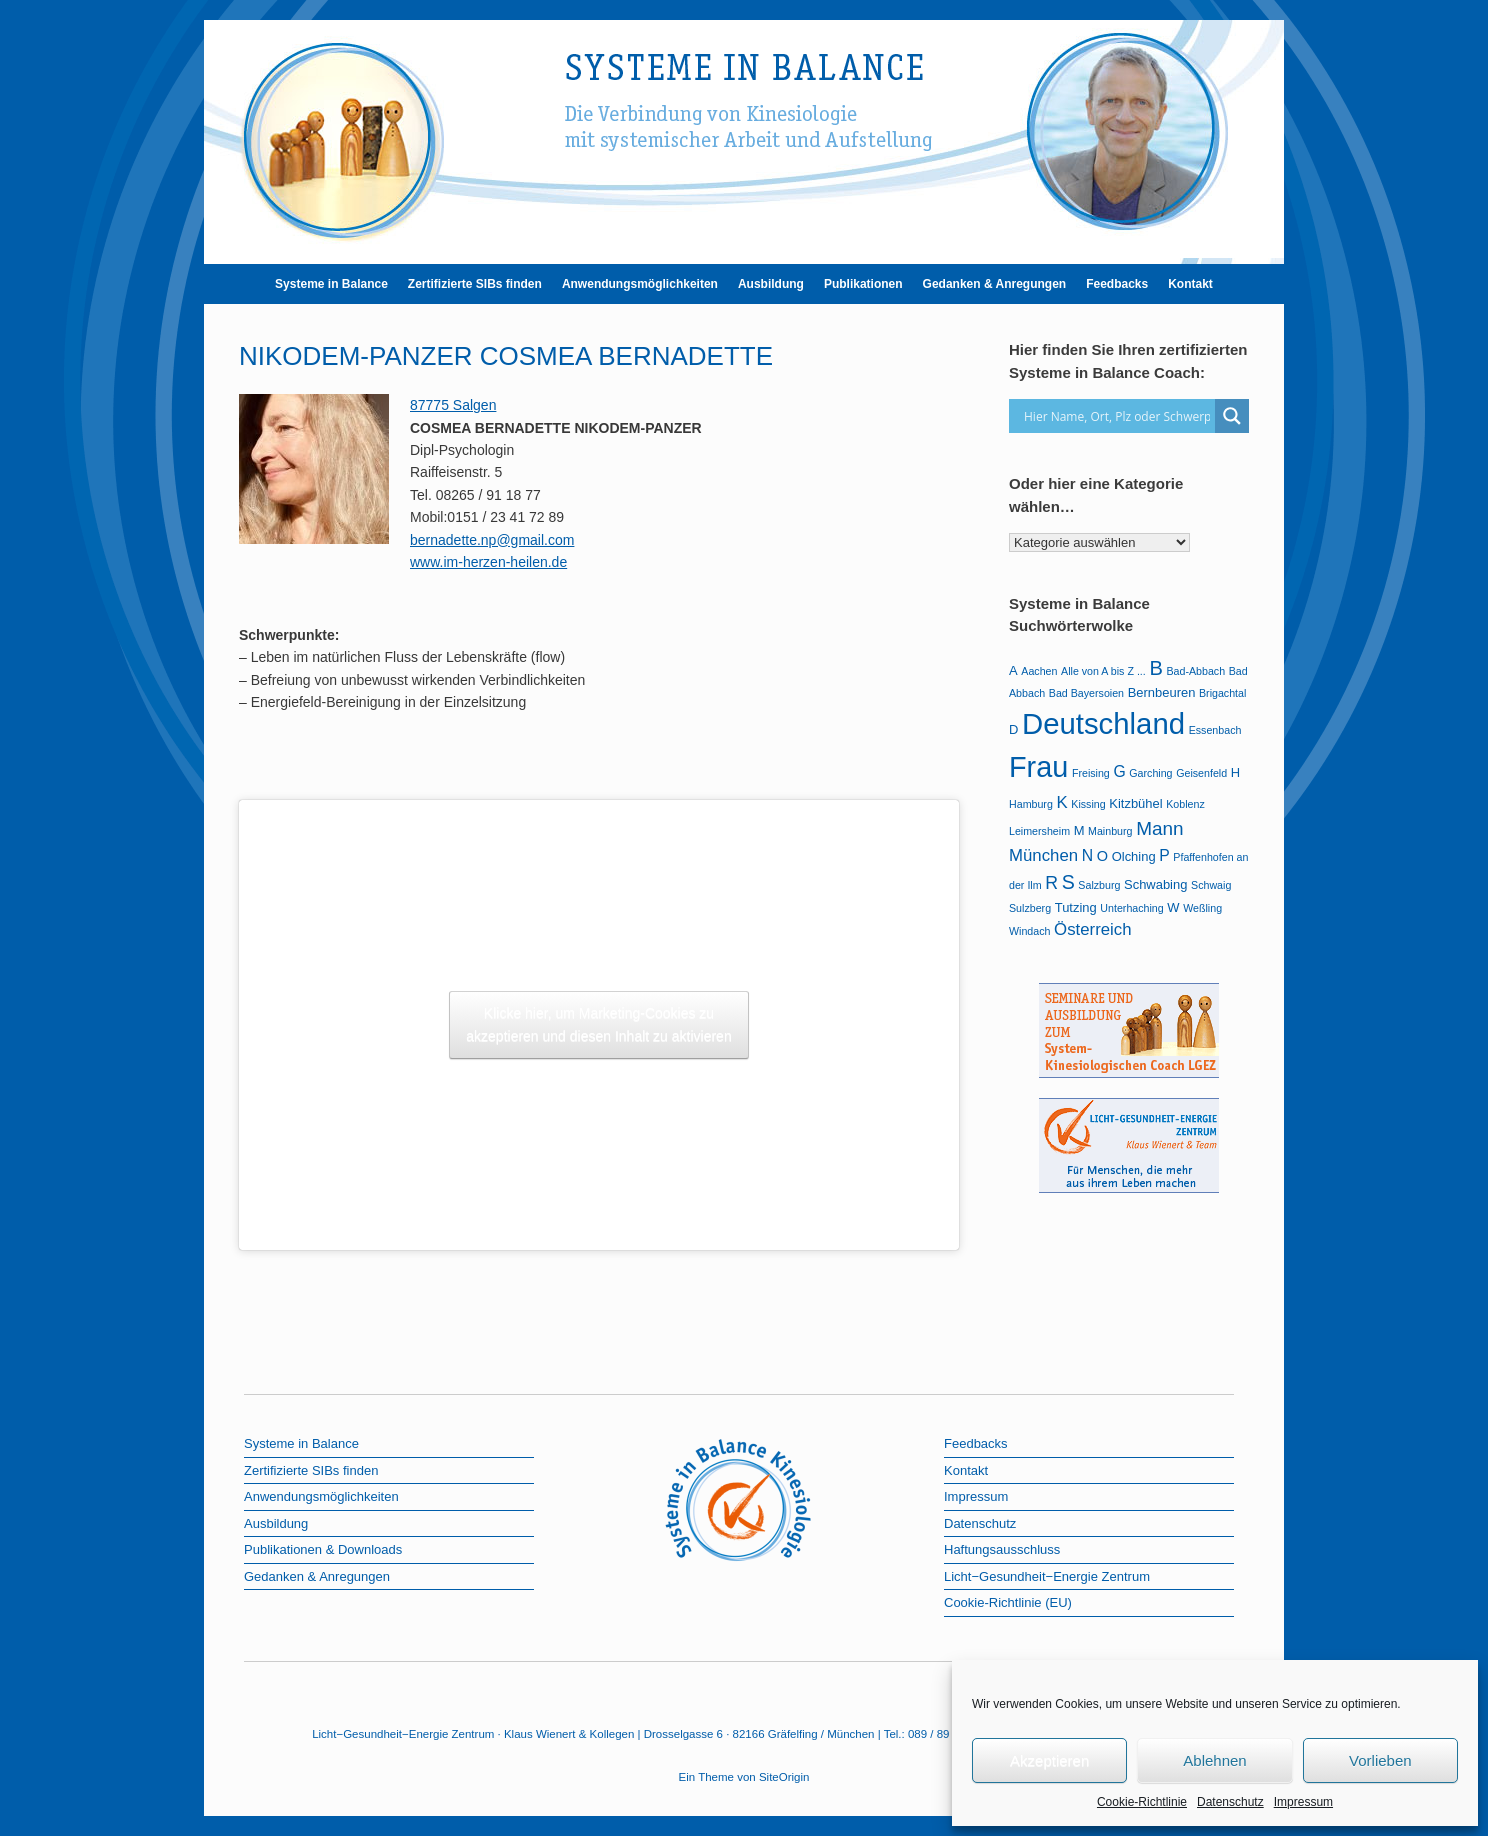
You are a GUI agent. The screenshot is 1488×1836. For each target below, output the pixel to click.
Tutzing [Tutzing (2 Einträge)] (1076, 907)
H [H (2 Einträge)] (1235, 772)
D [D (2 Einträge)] (1013, 729)
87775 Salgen (453, 405)
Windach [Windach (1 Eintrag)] (1029, 931)
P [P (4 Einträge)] (1164, 855)
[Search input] (1117, 416)
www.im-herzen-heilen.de (488, 562)
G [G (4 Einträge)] (1119, 771)
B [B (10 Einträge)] (1155, 668)
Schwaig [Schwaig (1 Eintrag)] (1211, 885)
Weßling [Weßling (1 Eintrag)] (1202, 908)
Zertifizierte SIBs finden (475, 284)
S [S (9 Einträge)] (1068, 882)
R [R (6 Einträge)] (1051, 883)
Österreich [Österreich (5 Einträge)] (1092, 929)
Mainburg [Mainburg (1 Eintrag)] (1110, 831)
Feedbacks (1117, 284)
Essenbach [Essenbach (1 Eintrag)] (1215, 730)
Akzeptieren (1049, 1760)
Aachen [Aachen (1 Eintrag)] (1039, 671)
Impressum (1303, 1802)
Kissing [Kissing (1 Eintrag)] (1088, 804)
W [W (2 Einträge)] (1173, 907)
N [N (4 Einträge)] (1087, 855)
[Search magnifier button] (1232, 416)
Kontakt (1190, 284)
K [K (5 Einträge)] (1061, 802)
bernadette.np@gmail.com (492, 540)
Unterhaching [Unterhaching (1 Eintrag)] (1131, 908)
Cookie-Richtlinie (1142, 1802)
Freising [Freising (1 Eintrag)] (1091, 773)
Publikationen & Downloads (323, 1549)
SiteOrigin (784, 1777)
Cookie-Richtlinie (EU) (1008, 1602)
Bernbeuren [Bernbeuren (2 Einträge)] (1162, 692)
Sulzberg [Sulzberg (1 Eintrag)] (1030, 908)
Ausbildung (771, 284)
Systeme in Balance (331, 284)
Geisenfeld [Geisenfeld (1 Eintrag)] (1201, 773)
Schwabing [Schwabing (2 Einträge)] (1155, 884)
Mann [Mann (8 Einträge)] (1159, 828)
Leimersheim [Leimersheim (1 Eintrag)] (1039, 831)
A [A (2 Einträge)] (1013, 670)
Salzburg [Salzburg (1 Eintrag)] (1099, 885)
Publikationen (863, 284)
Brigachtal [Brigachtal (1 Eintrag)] (1222, 693)
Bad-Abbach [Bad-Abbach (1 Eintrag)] (1195, 671)
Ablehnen (1214, 1760)
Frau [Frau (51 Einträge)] (1038, 767)
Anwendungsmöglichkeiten (640, 284)
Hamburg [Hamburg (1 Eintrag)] (1031, 804)
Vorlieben (1380, 1760)
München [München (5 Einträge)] (1043, 855)
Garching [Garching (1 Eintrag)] (1150, 773)
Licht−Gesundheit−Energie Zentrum (1047, 1576)
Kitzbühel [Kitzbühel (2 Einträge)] (1135, 803)
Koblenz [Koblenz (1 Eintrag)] (1185, 804)
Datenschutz (1230, 1802)
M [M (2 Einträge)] (1079, 830)
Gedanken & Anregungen (995, 284)
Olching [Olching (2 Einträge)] (1134, 856)
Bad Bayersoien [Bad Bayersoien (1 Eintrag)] (1086, 693)
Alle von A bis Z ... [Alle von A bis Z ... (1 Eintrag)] (1103, 671)
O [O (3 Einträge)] (1102, 856)
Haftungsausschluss (1002, 1549)
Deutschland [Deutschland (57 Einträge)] (1103, 723)
